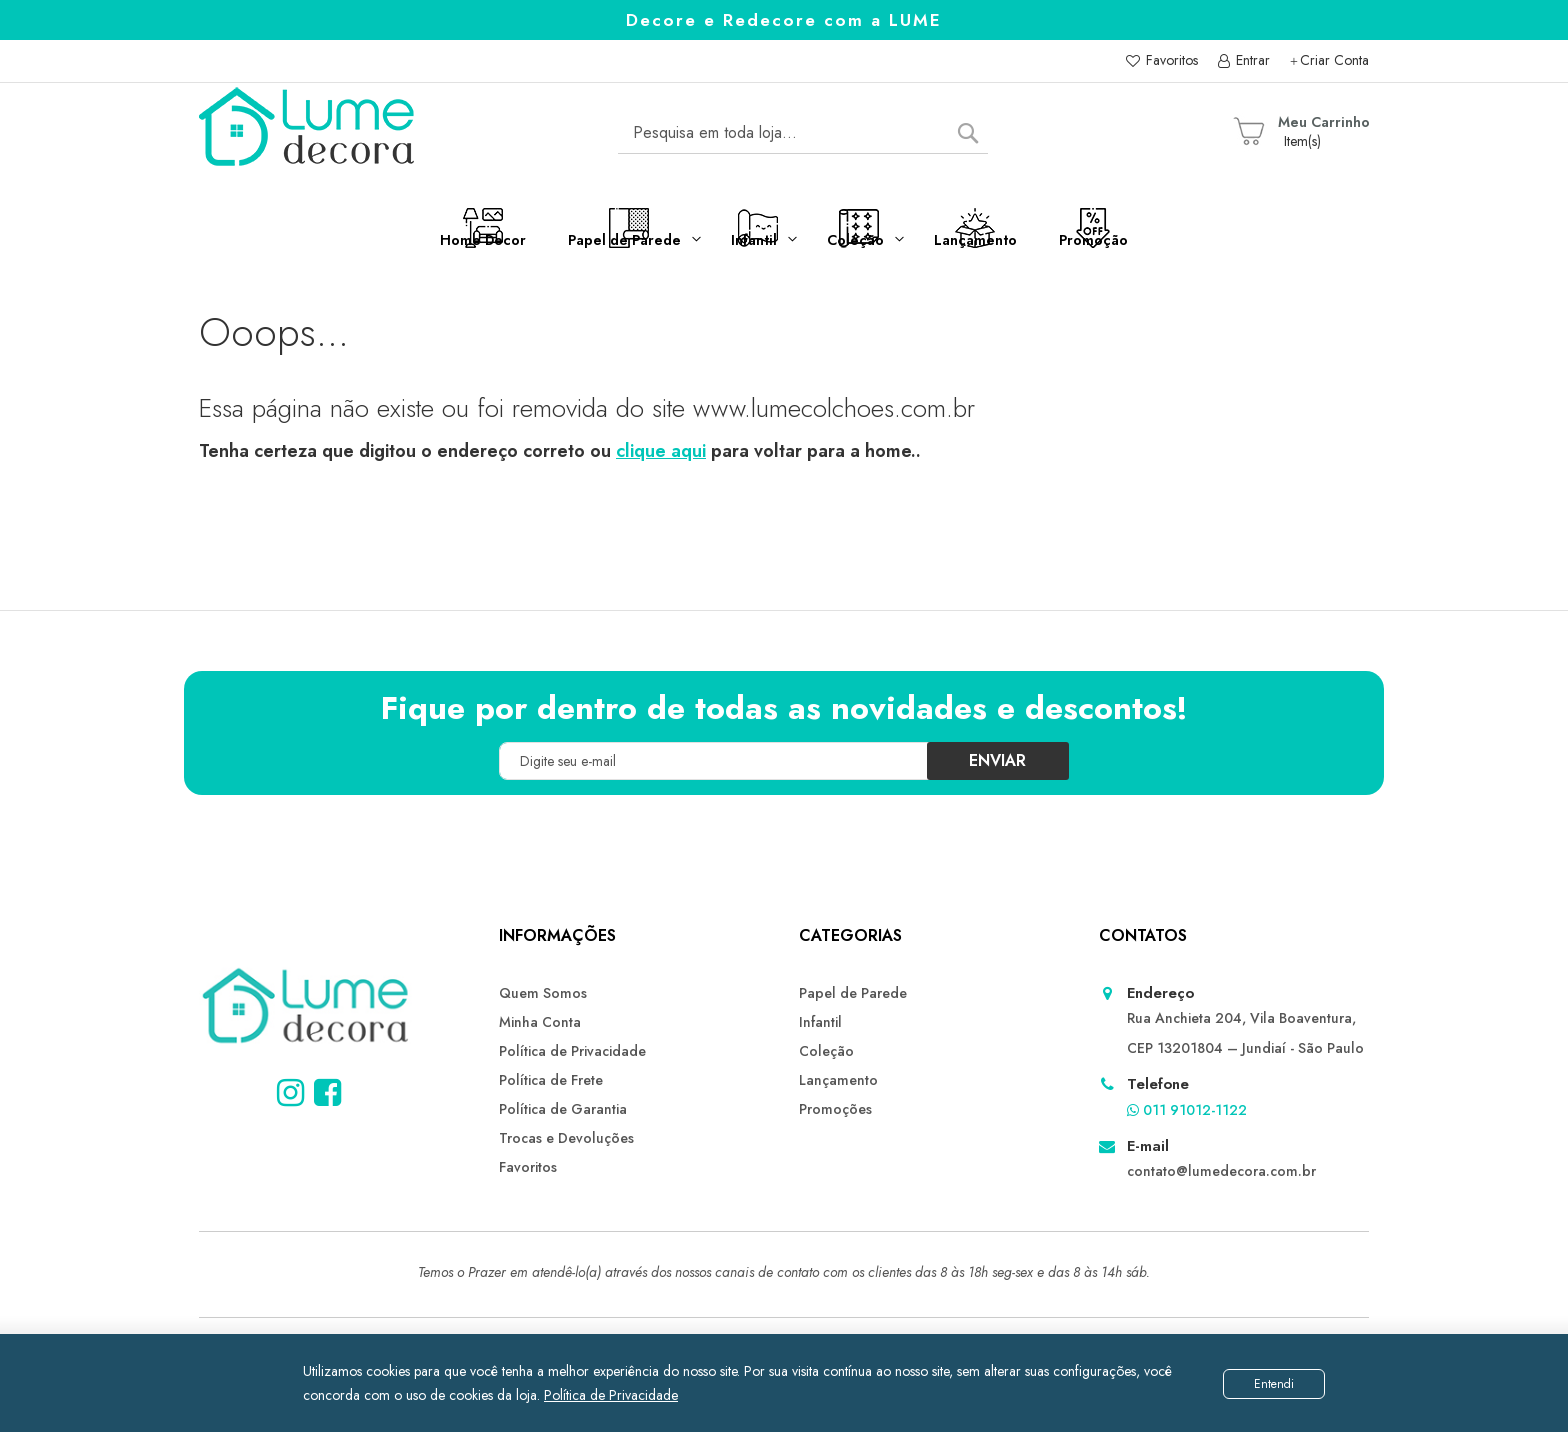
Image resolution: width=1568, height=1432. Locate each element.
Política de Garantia (563, 1109)
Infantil (820, 1022)
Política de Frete (551, 1080)
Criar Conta (1334, 60)
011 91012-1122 (1187, 1110)
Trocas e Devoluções (566, 1138)
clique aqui (661, 451)
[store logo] (308, 133)
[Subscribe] (996, 761)
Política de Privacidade (611, 1395)
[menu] (784, 251)
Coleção (826, 1051)
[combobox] (803, 133)
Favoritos (1170, 60)
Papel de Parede (853, 993)
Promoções (835, 1109)
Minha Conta (540, 1022)
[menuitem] (386, 243)
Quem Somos (543, 993)
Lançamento (838, 1080)
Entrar (1251, 60)
